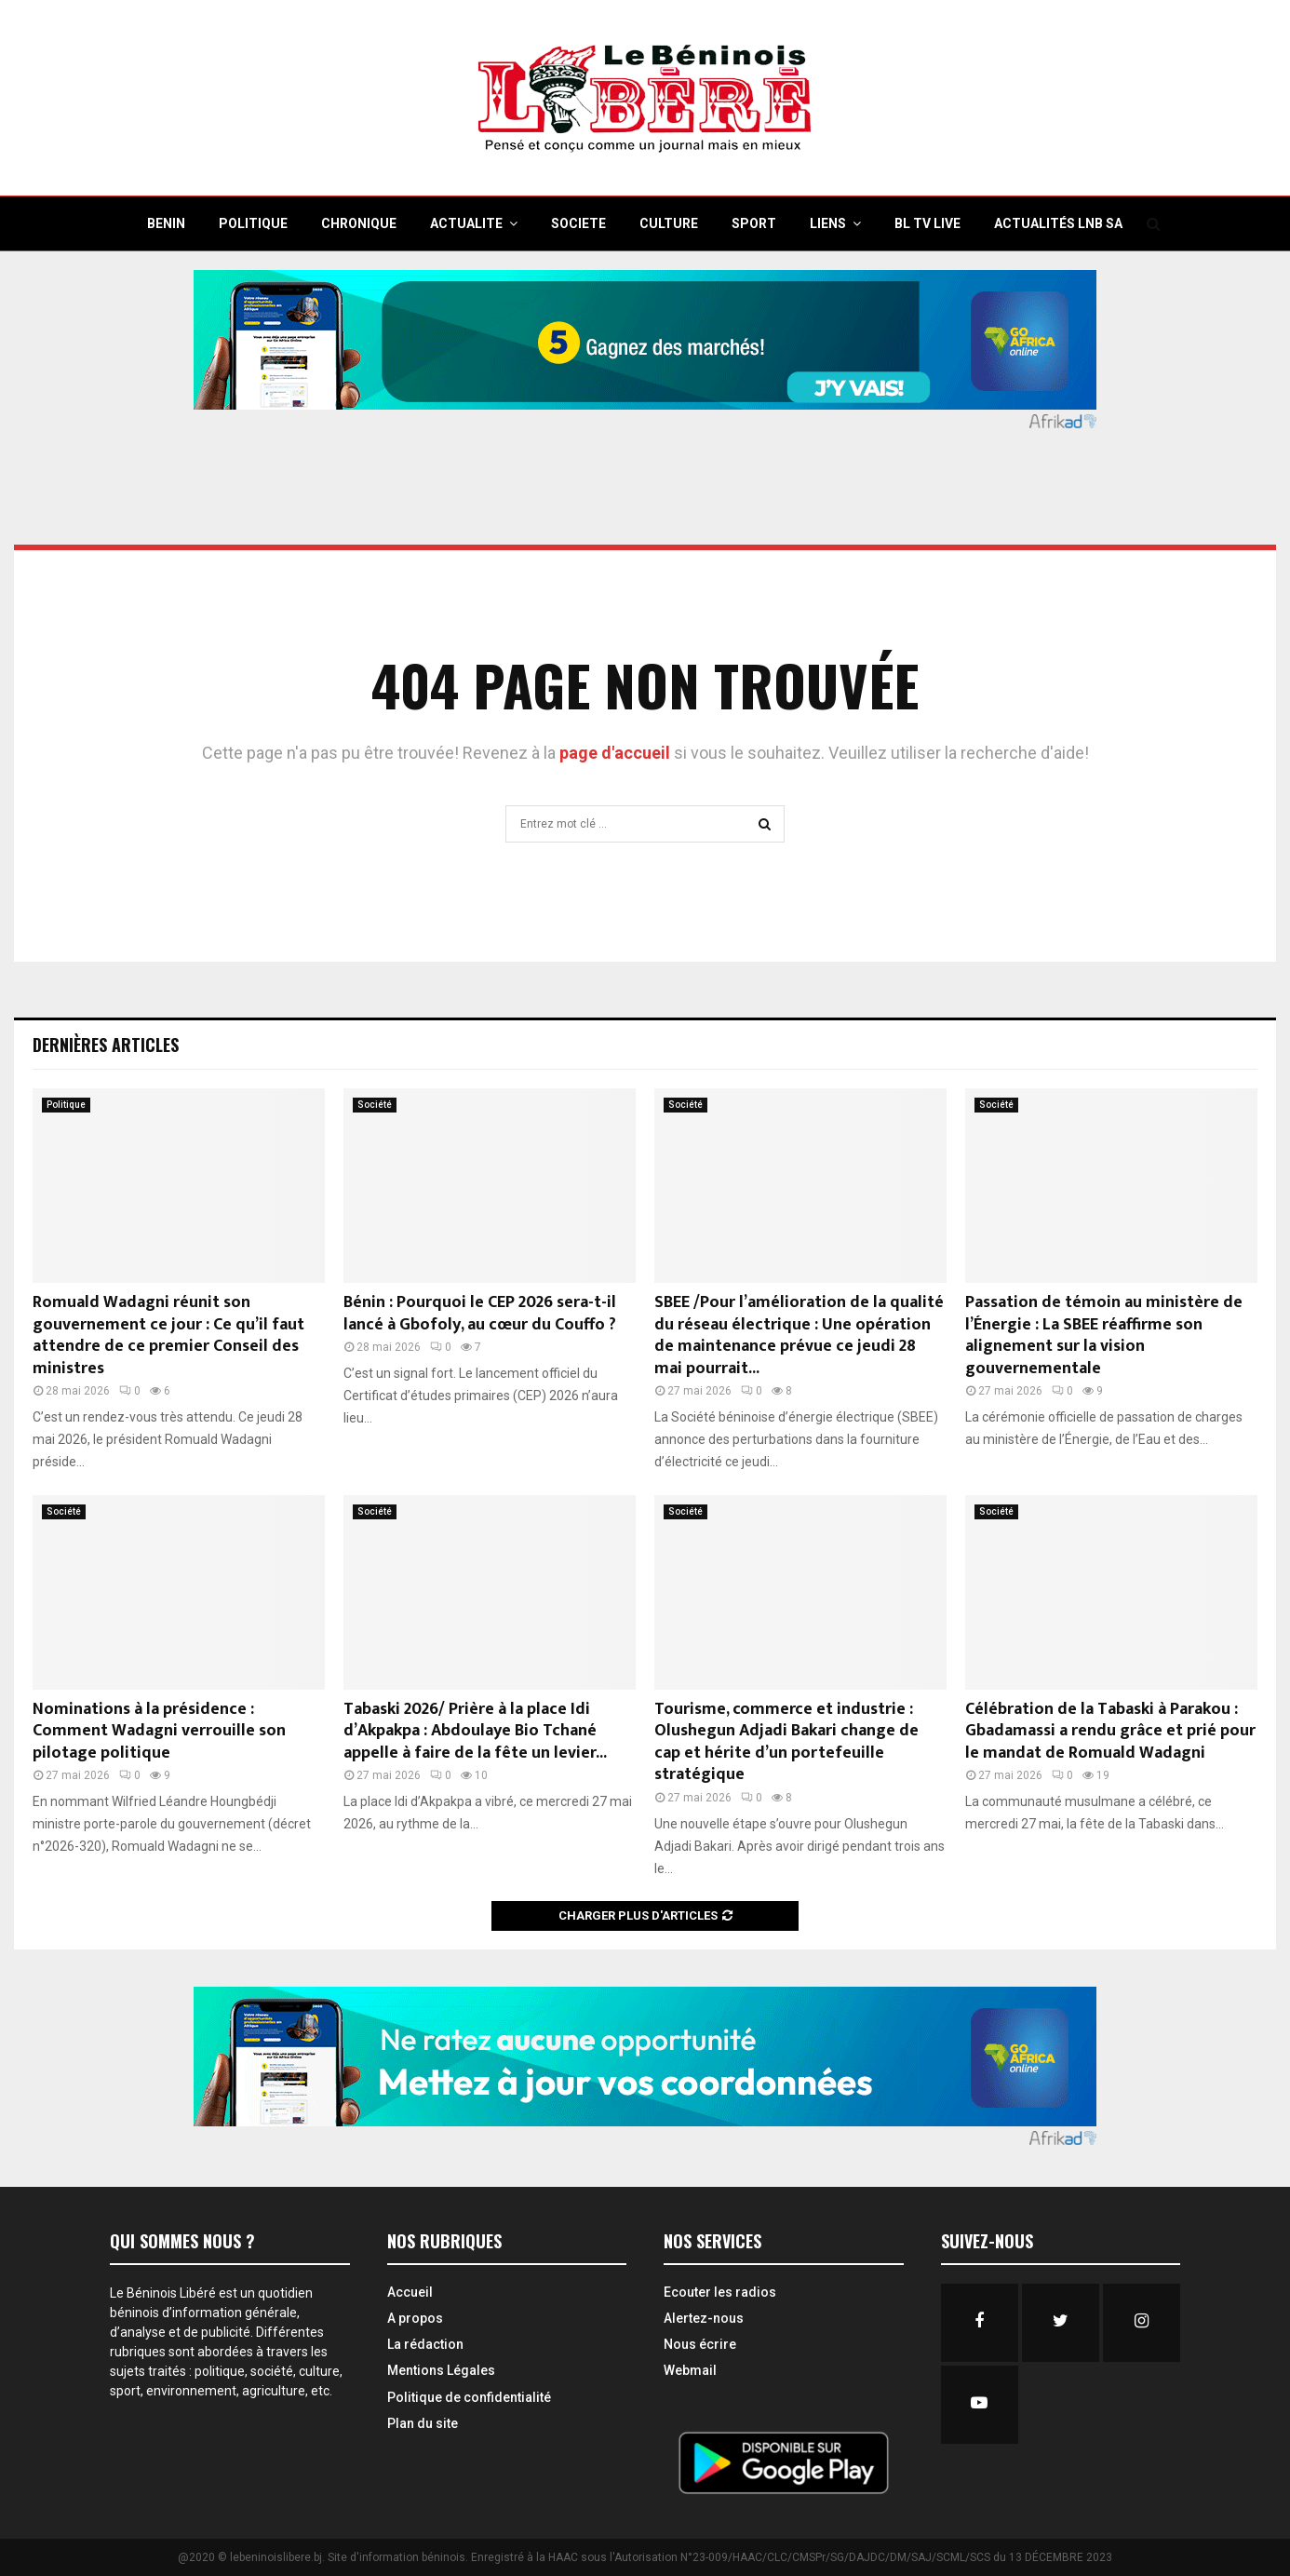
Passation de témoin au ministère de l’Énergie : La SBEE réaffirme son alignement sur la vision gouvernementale (1104, 1335)
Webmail (690, 2370)
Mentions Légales (441, 2370)
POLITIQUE (253, 223)
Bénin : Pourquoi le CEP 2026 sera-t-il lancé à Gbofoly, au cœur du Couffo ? (479, 1313)
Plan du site (422, 2423)
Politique (66, 1104)
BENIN (166, 223)
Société (374, 1104)
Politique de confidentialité (469, 2397)
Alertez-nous (704, 2318)
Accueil (410, 2292)
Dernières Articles (106, 1044)
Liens (828, 223)
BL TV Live (927, 223)
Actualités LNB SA (1058, 223)
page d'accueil (616, 752)
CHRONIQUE (358, 223)
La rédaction (425, 2344)
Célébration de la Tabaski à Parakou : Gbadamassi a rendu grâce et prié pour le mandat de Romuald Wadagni (1110, 1731)
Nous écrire (700, 2344)
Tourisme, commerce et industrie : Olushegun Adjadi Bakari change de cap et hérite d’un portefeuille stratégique (786, 1741)
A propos (415, 2318)
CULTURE (668, 223)
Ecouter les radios (720, 2292)
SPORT (754, 223)
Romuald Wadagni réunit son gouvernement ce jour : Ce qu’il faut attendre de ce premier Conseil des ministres (168, 1335)
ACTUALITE (466, 223)
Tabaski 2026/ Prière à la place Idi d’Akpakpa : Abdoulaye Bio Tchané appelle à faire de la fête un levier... (475, 1731)
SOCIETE (578, 223)
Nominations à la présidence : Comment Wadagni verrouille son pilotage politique (159, 1731)
